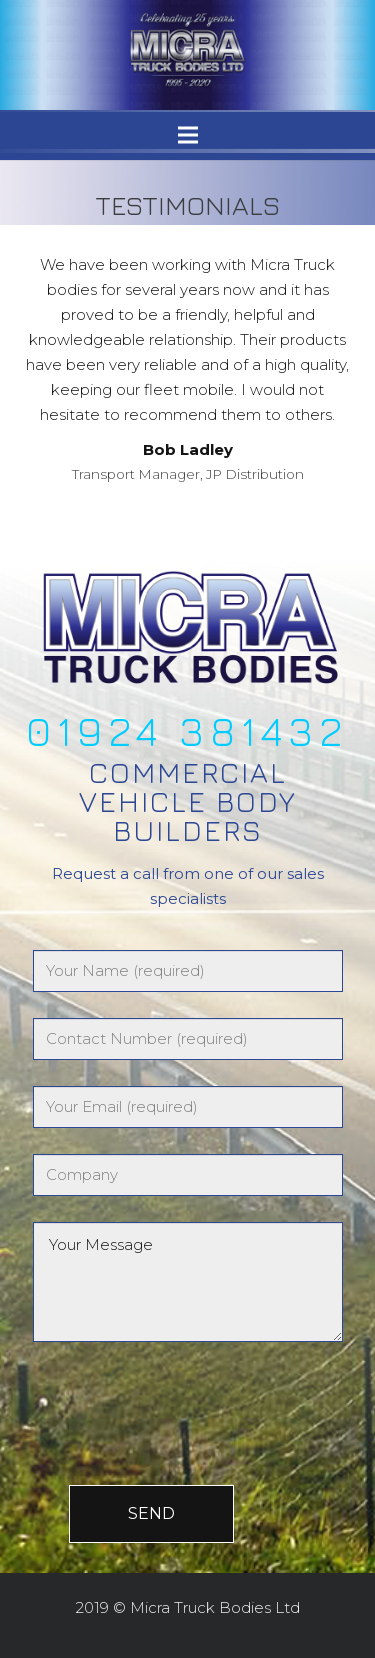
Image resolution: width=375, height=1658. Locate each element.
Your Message (188, 1282)
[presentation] (175, 1391)
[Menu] (188, 135)
